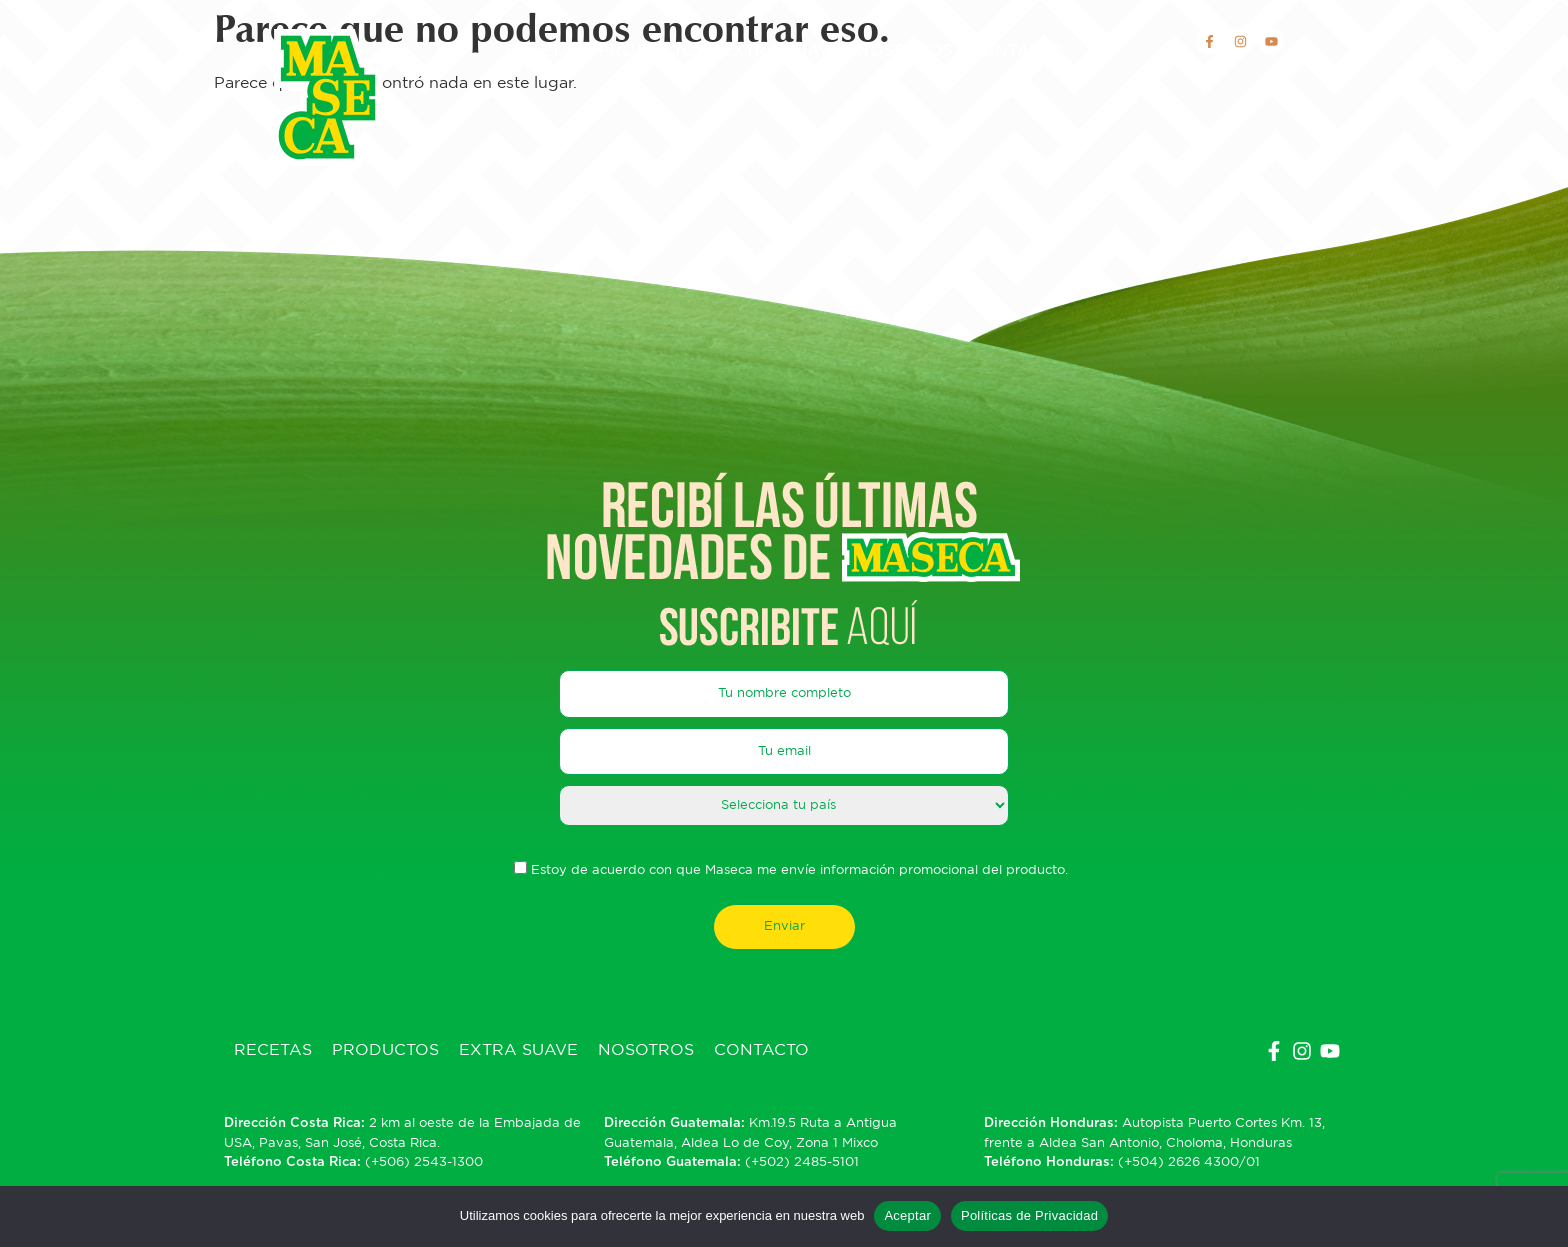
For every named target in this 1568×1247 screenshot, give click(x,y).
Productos (652, 51)
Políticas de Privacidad (1029, 1215)
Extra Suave (781, 51)
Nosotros (905, 51)
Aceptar (907, 1215)
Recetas (544, 51)
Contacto (1016, 51)
